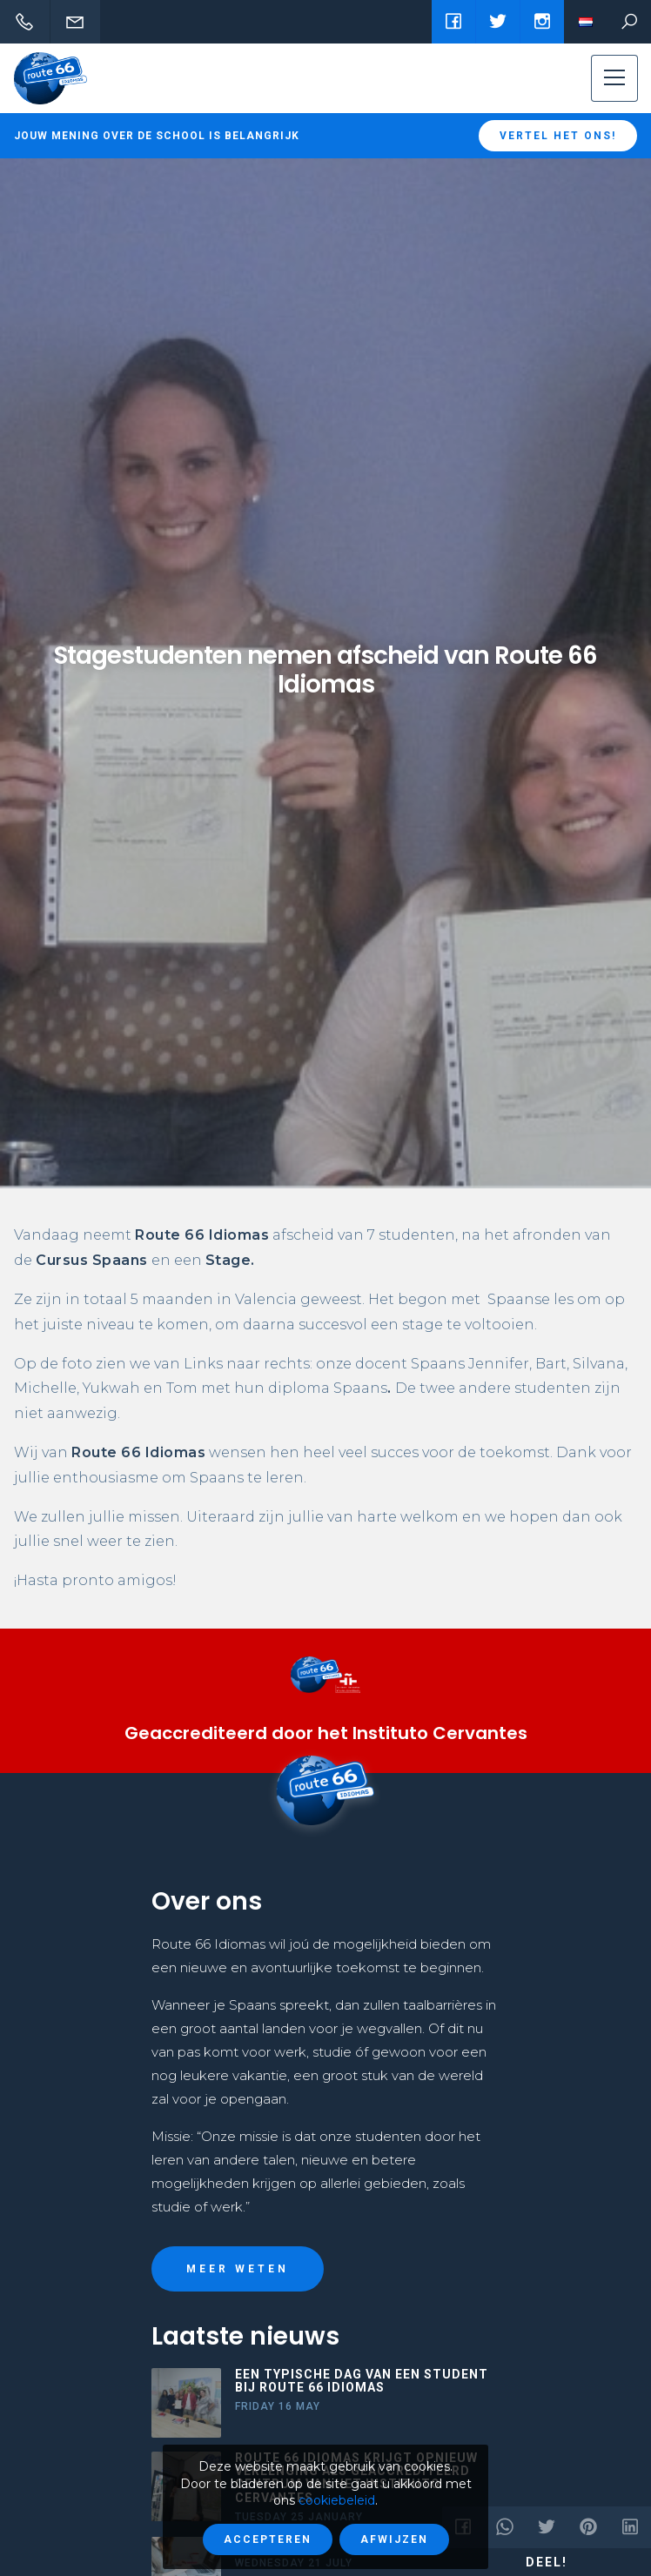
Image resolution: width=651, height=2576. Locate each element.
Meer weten (237, 2269)
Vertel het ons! (558, 136)
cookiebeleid (337, 2500)
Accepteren (268, 2539)
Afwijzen (394, 2539)
